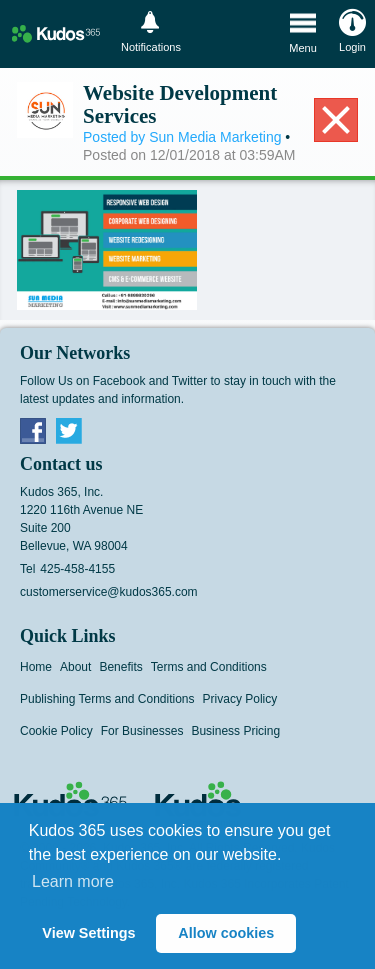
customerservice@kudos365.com (109, 592)
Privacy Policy (240, 699)
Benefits (120, 667)
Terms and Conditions (209, 667)
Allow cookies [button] (226, 933)
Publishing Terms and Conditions (107, 699)
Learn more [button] (73, 881)
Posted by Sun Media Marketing (182, 137)
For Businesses (142, 731)
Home (36, 667)
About (75, 667)
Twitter (69, 430)
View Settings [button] (88, 933)
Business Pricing (235, 731)
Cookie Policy (56, 731)
